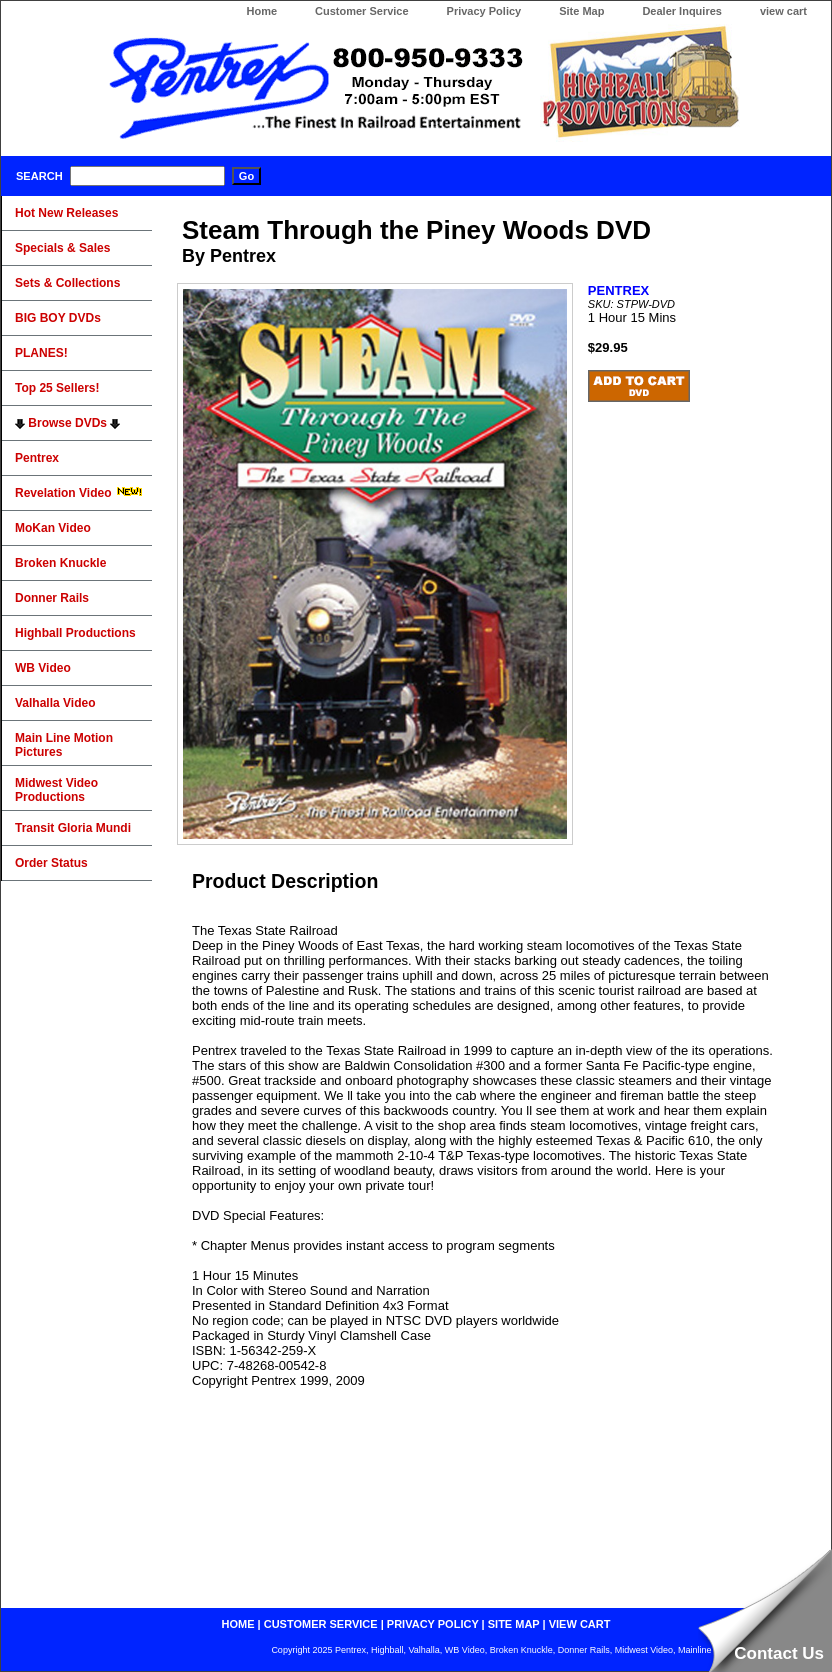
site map (514, 1624)
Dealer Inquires (681, 11)
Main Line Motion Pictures (64, 745)
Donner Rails (52, 598)
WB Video (43, 668)
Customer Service (362, 11)
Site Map (581, 11)
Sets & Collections (67, 283)
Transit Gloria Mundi (73, 828)
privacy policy (433, 1624)
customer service (321, 1624)
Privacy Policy (484, 11)
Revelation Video (79, 493)
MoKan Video (53, 528)
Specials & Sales (62, 248)
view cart (783, 11)
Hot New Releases (66, 213)
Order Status (51, 863)
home (238, 1624)
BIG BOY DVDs (58, 318)
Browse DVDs (67, 423)
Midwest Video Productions (56, 790)
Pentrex (37, 458)
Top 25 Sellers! (57, 388)
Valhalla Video (55, 703)
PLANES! (41, 353)
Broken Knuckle (60, 563)
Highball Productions (75, 633)
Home (261, 11)
